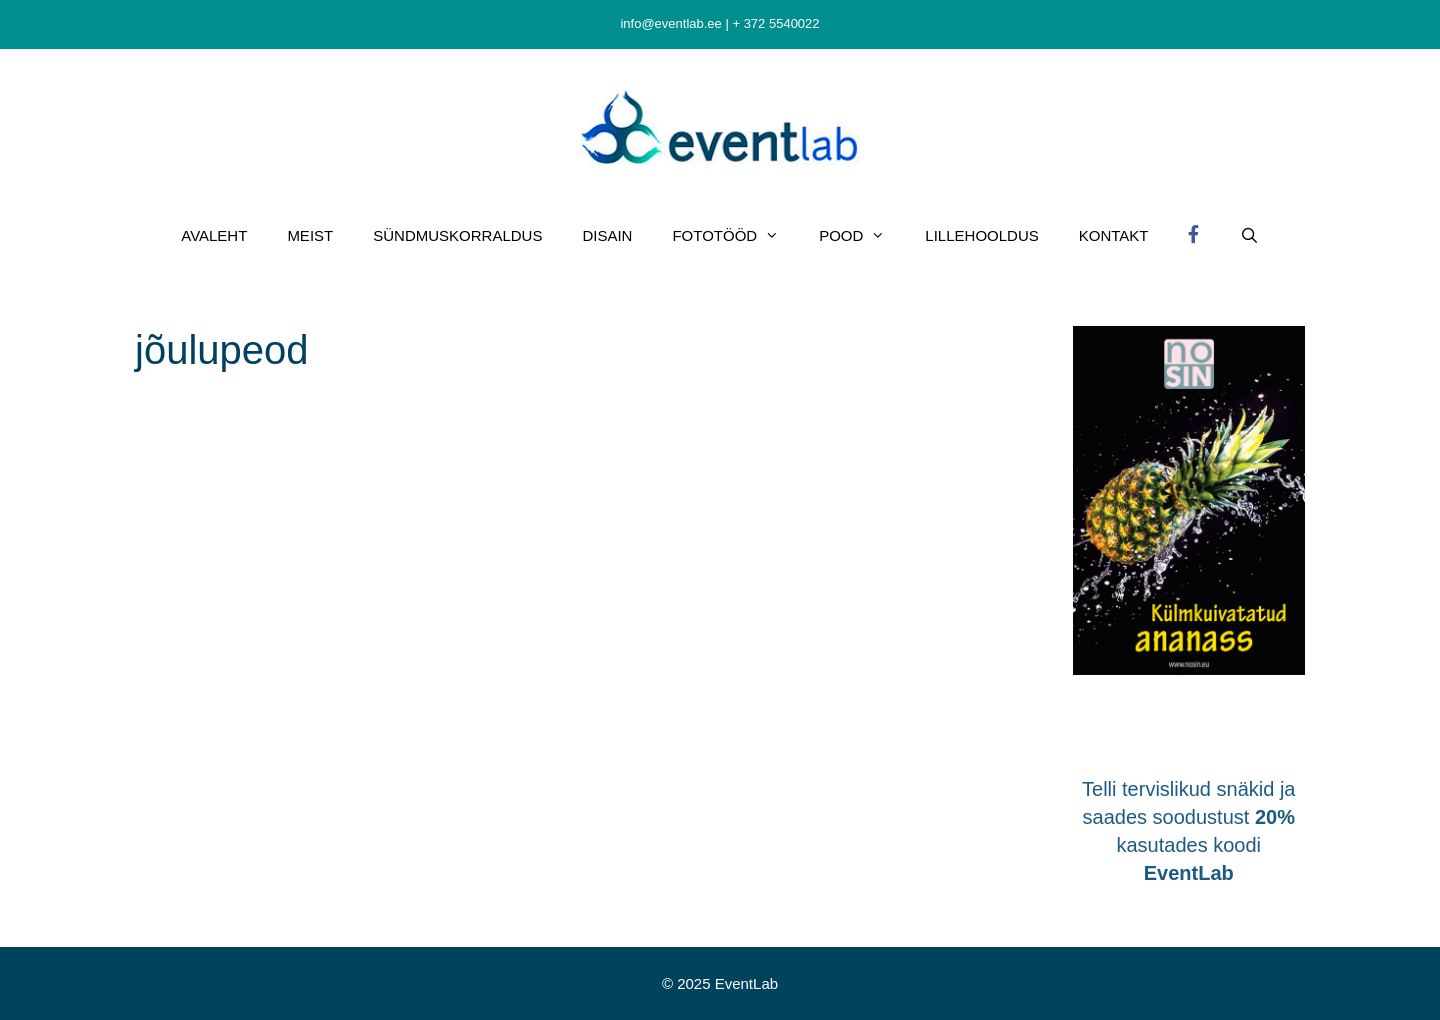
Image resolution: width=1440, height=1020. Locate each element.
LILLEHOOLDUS (981, 235)
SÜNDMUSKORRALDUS (457, 235)
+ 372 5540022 (775, 23)
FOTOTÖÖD (735, 236)
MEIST (310, 235)
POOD (862, 236)
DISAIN (607, 235)
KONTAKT (1114, 235)
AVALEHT (214, 235)
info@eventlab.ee (670, 23)
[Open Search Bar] (1248, 236)
